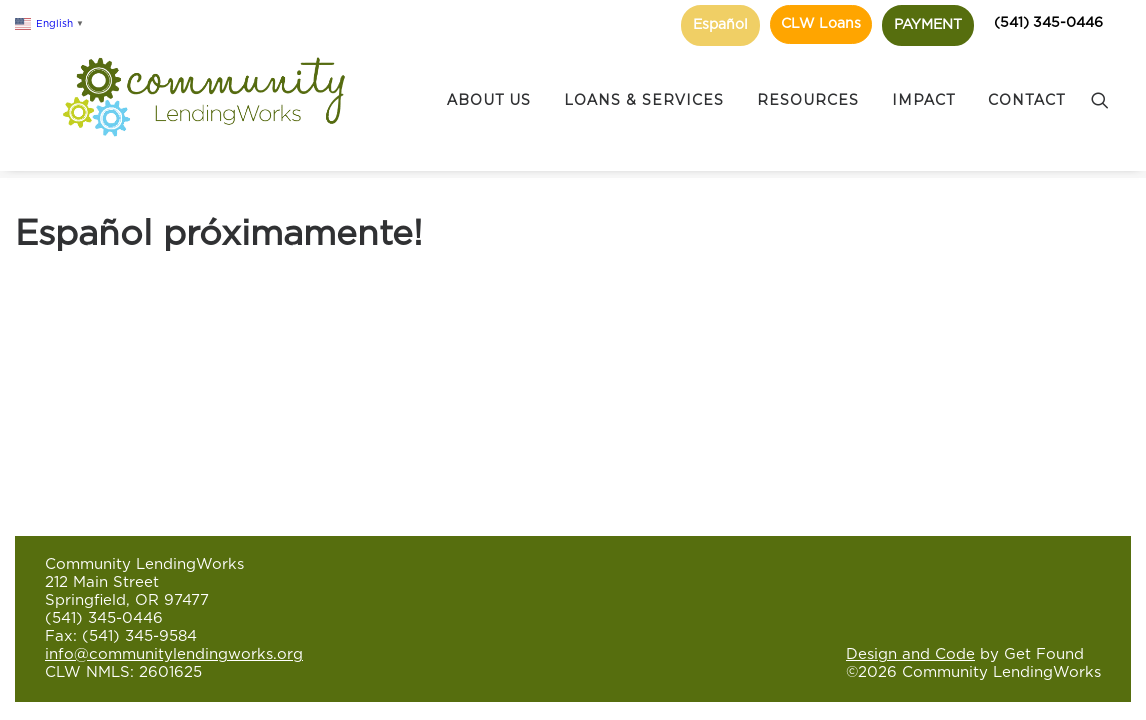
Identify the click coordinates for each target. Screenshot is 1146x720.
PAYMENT (928, 25)
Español (720, 25)
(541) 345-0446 (1048, 23)
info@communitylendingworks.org (174, 654)
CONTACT (1026, 81)
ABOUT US (489, 81)
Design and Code (910, 654)
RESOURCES (808, 81)
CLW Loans (821, 24)
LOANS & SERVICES (644, 81)
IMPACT (923, 81)
